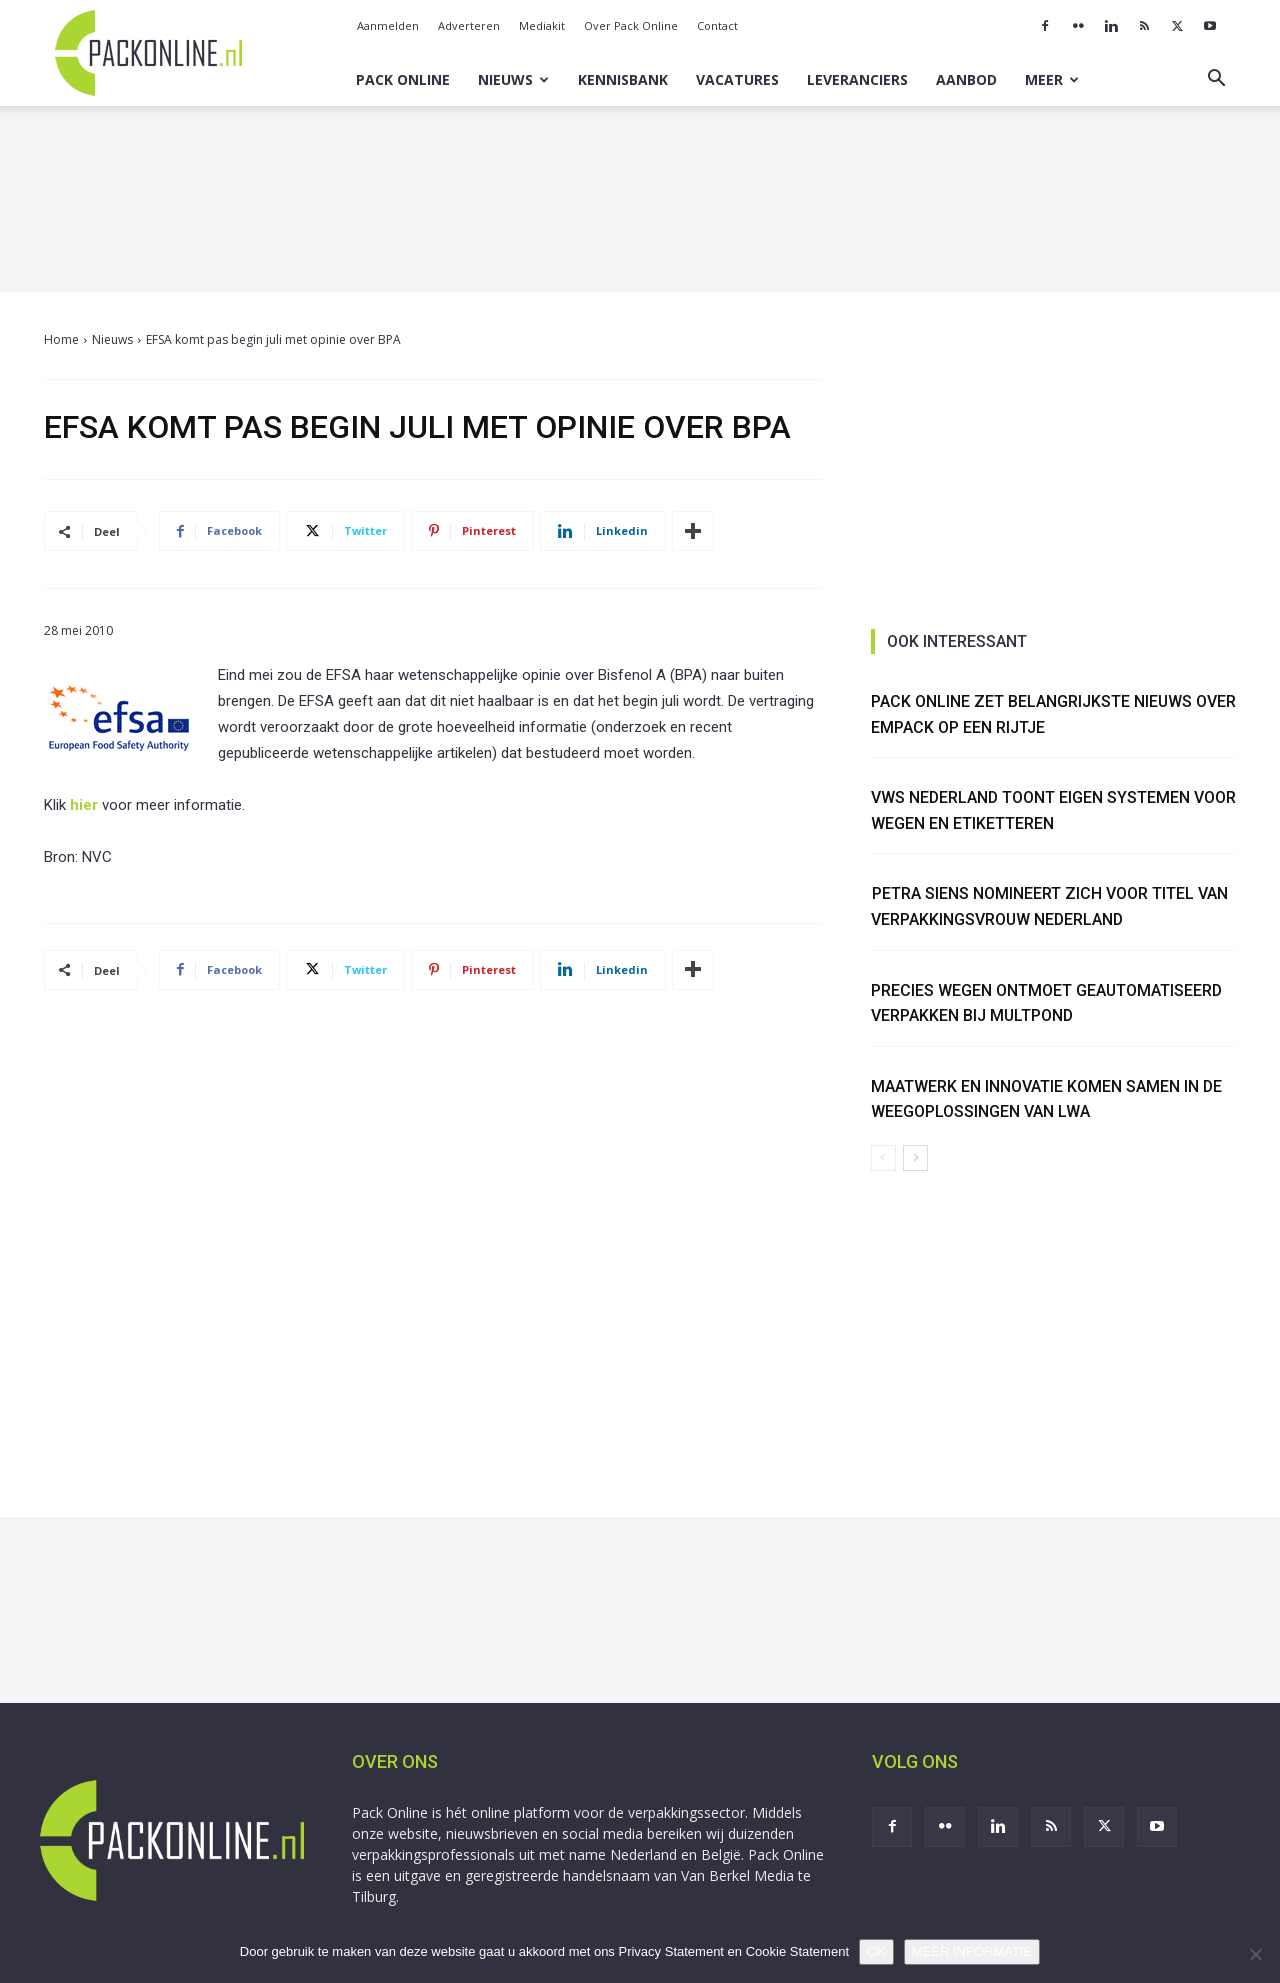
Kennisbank (623, 79)
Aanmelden (388, 25)
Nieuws (513, 79)
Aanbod (966, 79)
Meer (1052, 79)
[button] (1216, 80)
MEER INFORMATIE (972, 1951)
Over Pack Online (631, 25)
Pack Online (403, 79)
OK (876, 1951)
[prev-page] (883, 1158)
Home (61, 339)
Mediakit (542, 25)
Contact (717, 25)
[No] (1255, 1954)
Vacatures (737, 79)
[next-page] (915, 1158)
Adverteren (469, 25)
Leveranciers (857, 79)
